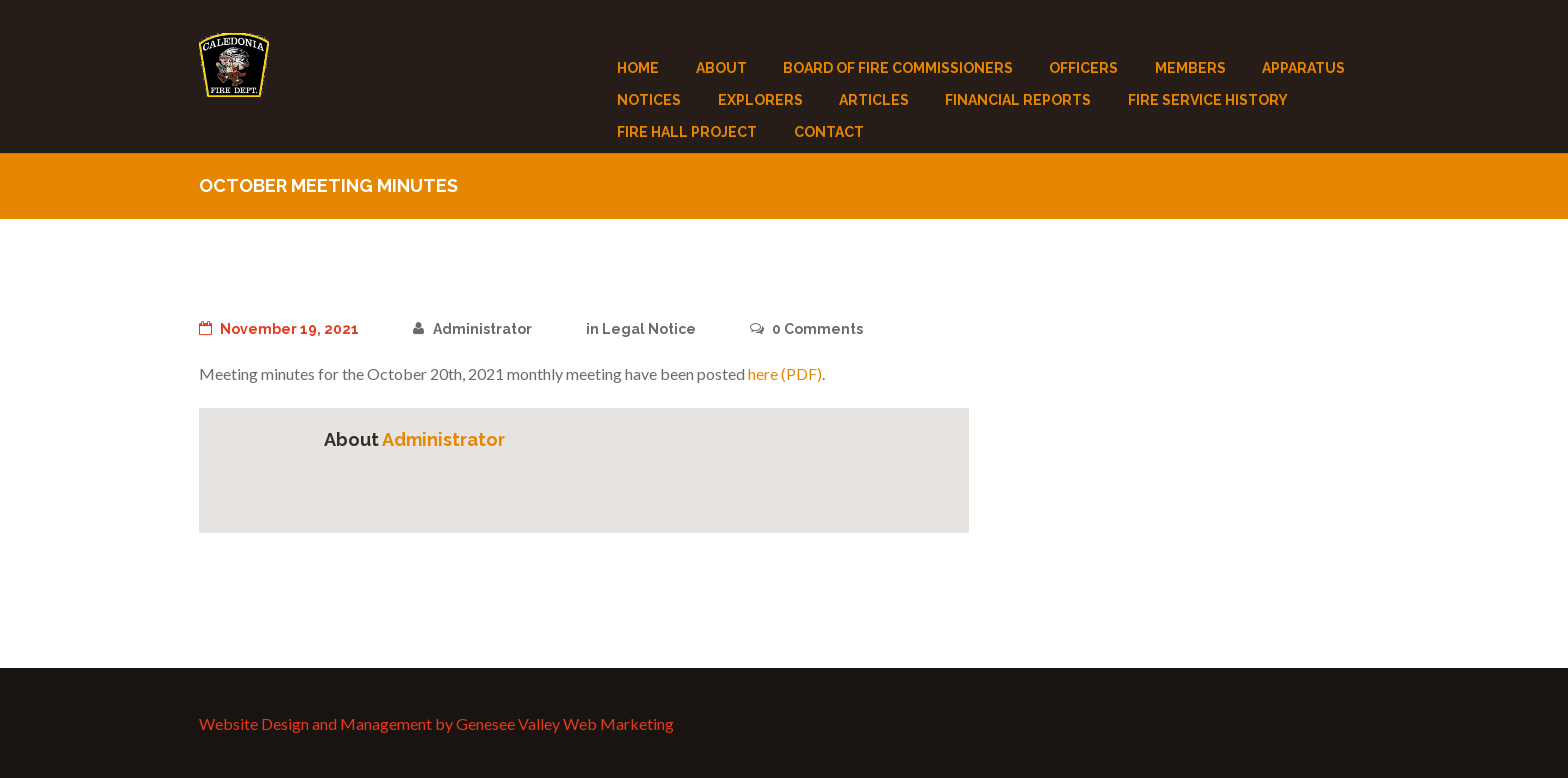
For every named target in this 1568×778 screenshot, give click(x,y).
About (721, 68)
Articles (874, 100)
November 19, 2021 (279, 329)
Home (638, 68)
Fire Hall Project (687, 132)
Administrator (472, 329)
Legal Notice (649, 329)
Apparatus (1303, 68)
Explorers (760, 100)
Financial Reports (1018, 100)
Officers (1083, 68)
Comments (806, 329)
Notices (649, 100)
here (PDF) (785, 373)
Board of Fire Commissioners (898, 68)
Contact (829, 132)
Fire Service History (1208, 100)
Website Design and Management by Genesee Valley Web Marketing (436, 723)
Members (1190, 68)
